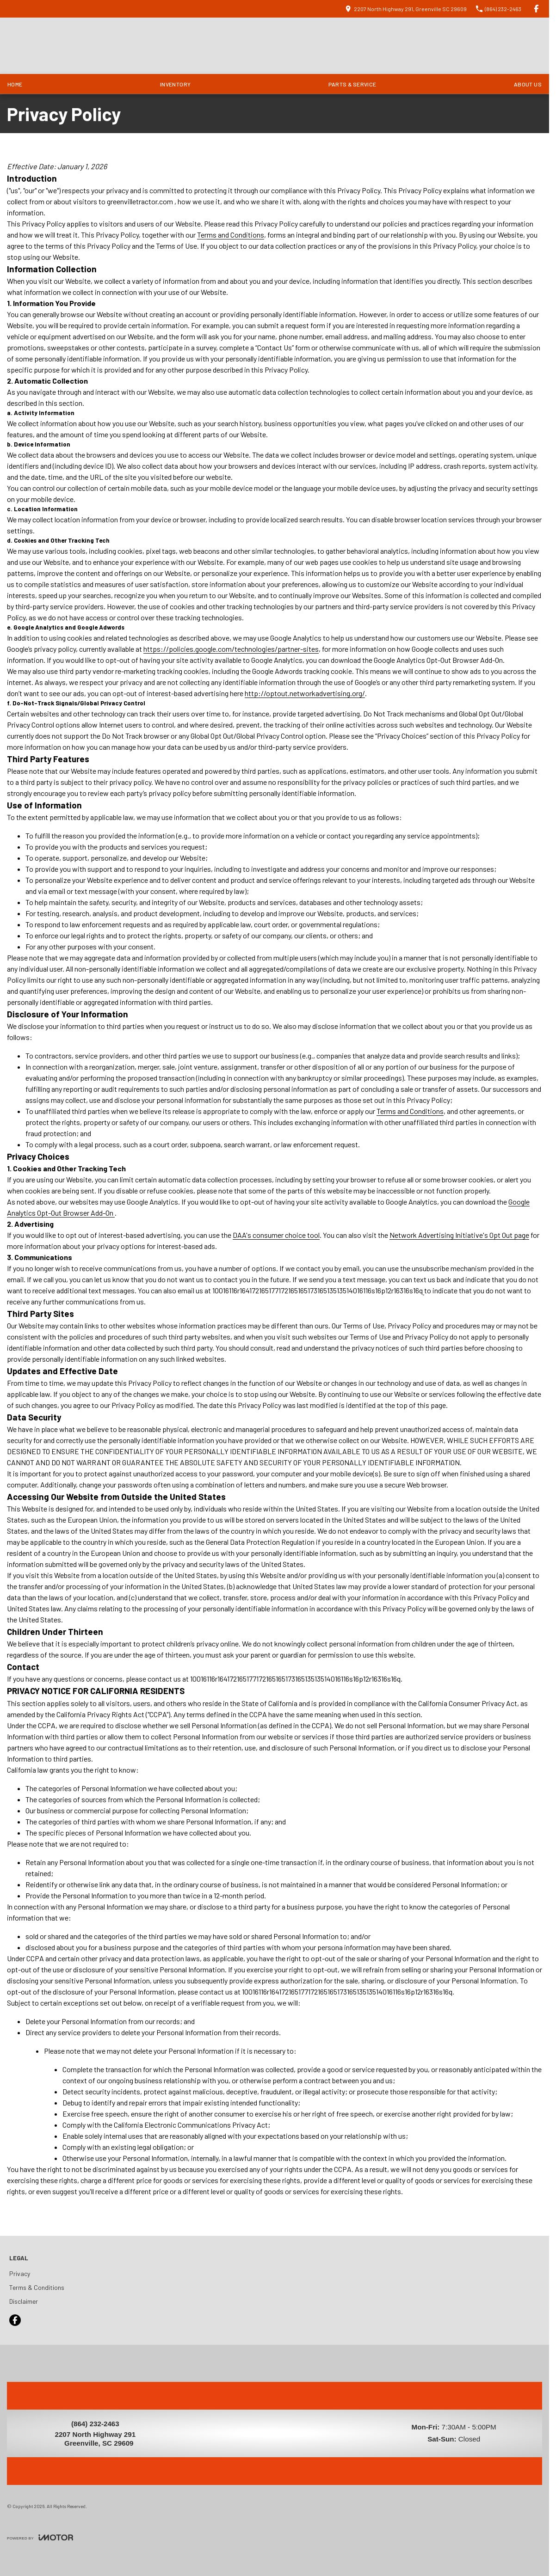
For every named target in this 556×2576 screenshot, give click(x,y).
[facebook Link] (536, 8)
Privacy (19, 2273)
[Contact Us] (406, 8)
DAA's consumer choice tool (276, 1234)
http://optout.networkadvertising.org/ (305, 693)
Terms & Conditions (36, 2287)
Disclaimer (23, 2301)
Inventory (175, 84)
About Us (528, 84)
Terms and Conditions (230, 234)
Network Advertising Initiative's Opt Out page (459, 1234)
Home (15, 84)
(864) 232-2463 (95, 2424)
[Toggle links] (40, 2537)
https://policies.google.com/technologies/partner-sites (231, 648)
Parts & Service (352, 84)
